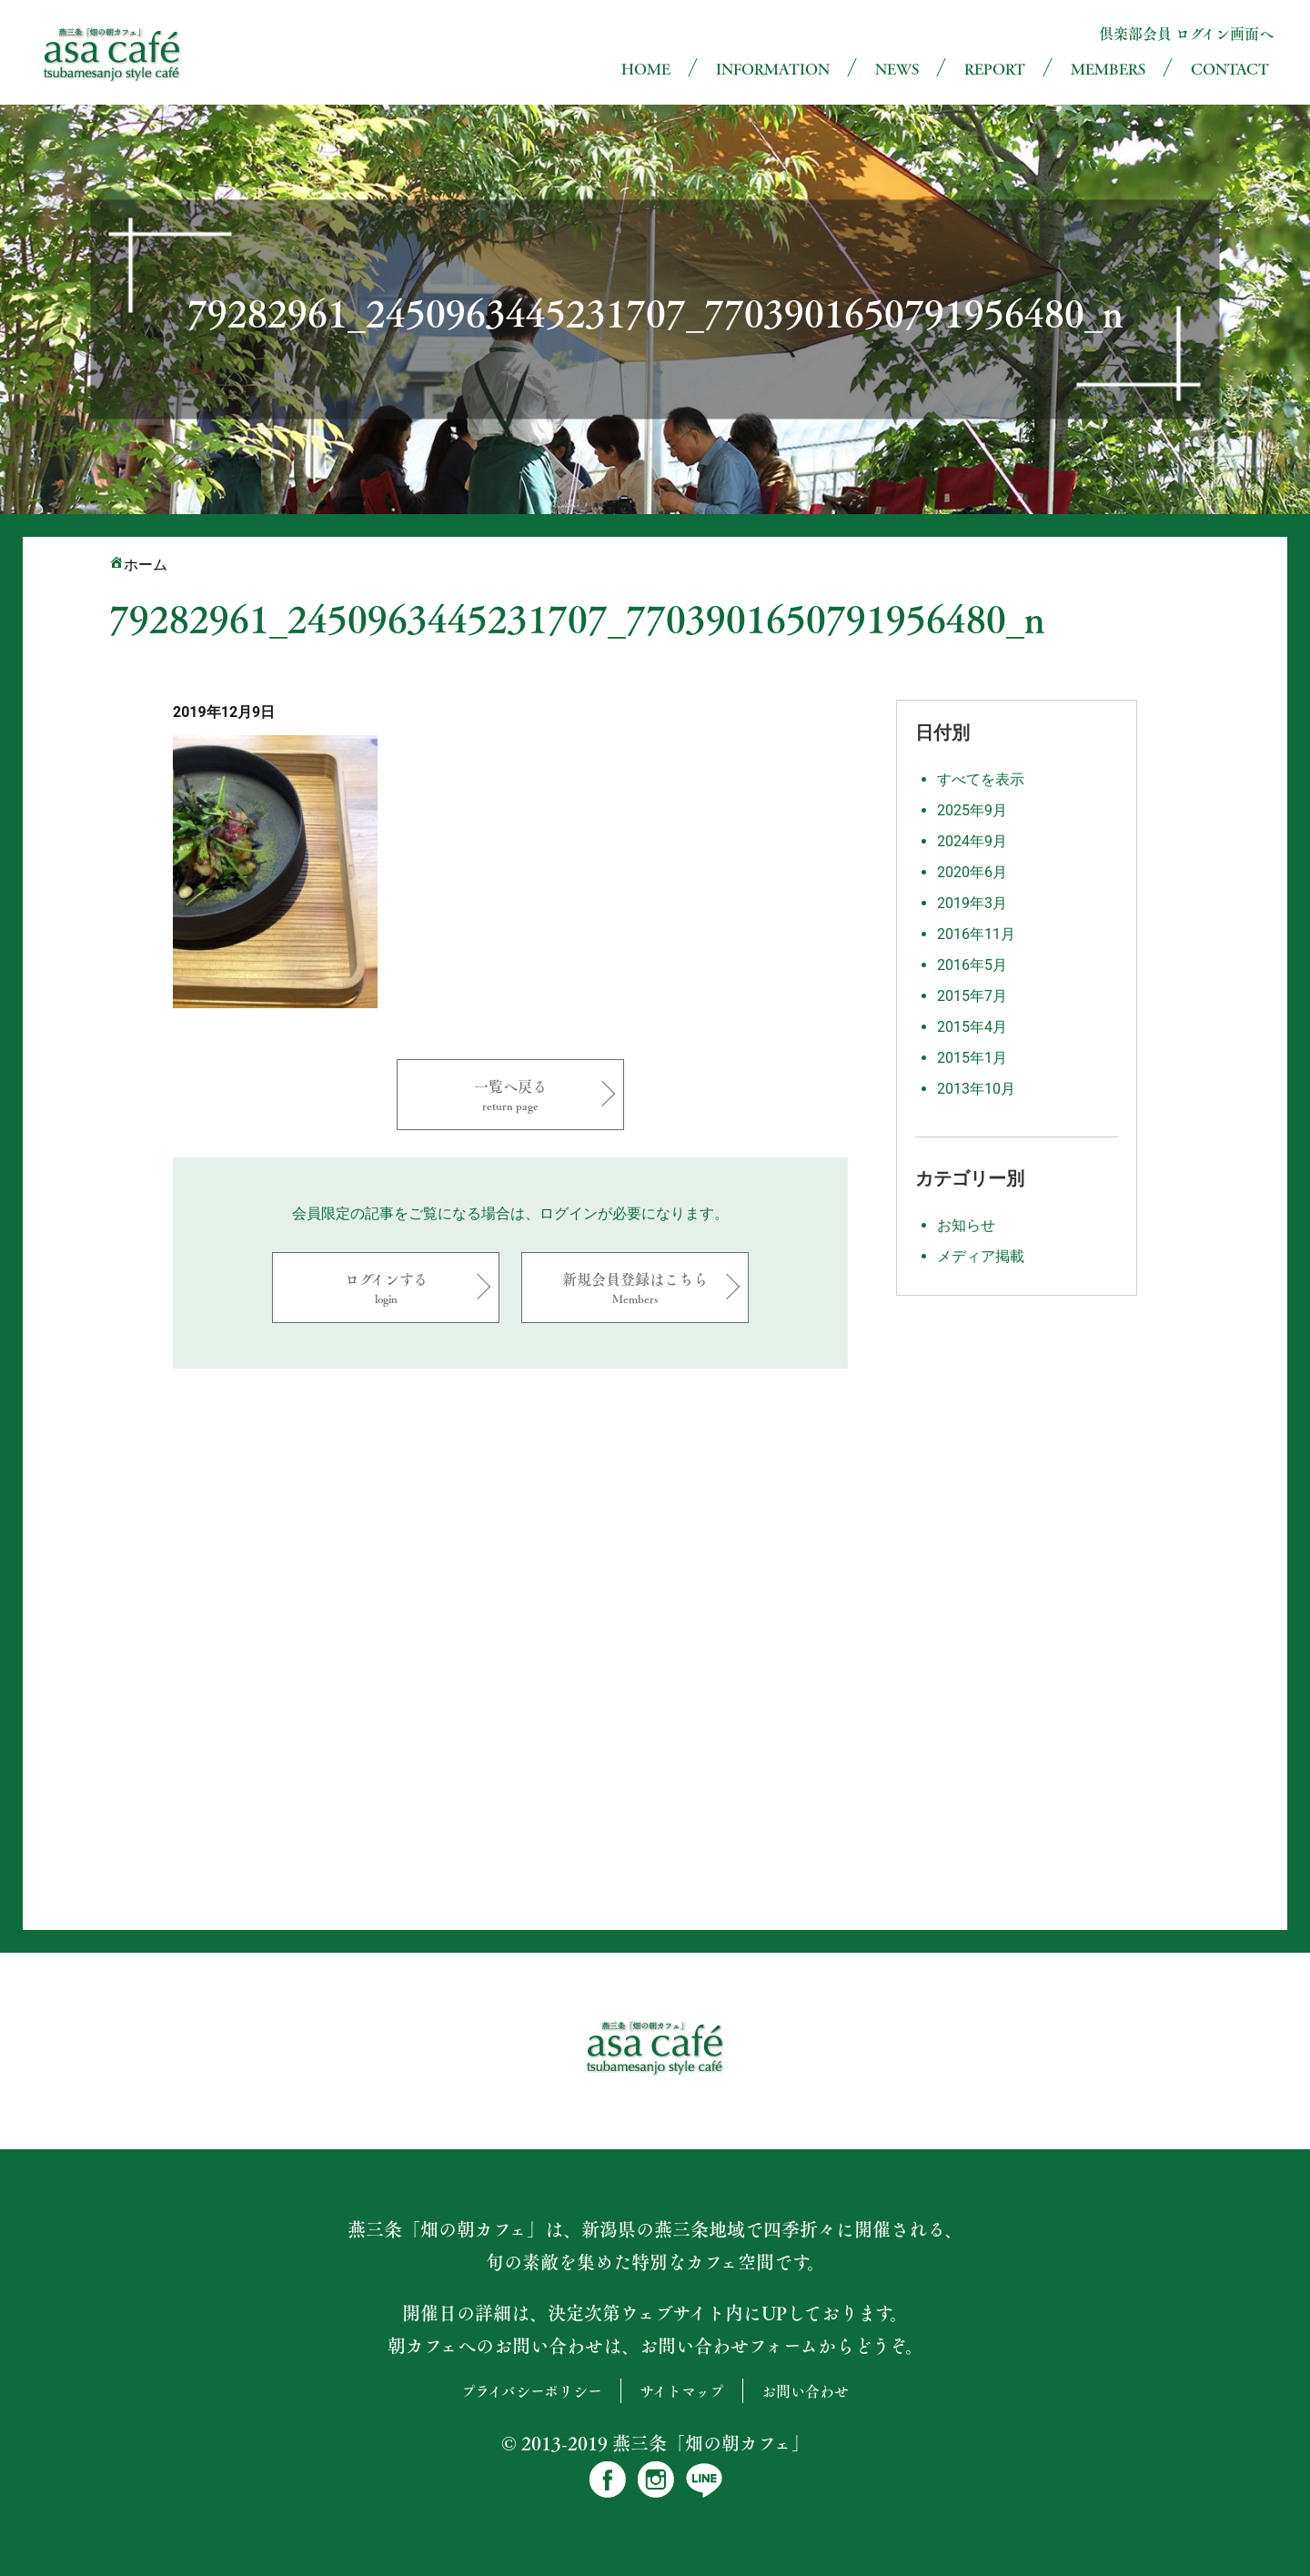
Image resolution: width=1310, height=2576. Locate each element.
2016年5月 (972, 965)
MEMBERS (1108, 68)
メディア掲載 (980, 1256)
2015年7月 (972, 996)
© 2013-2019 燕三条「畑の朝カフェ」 (655, 2443)
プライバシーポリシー (531, 2391)
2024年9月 (972, 841)
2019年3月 (972, 903)
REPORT (994, 68)
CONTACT (1230, 68)
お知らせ (966, 1225)
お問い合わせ (805, 2391)
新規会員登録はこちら (635, 1287)
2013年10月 (976, 1088)
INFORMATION (773, 68)
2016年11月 (976, 934)
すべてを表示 (980, 779)
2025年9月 (972, 810)
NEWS (897, 68)
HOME (645, 68)
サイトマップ (682, 2391)
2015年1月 (972, 1057)
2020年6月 (972, 872)
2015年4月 (972, 1026)
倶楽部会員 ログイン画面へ (1186, 33)
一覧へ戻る (510, 1094)
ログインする (385, 1287)
